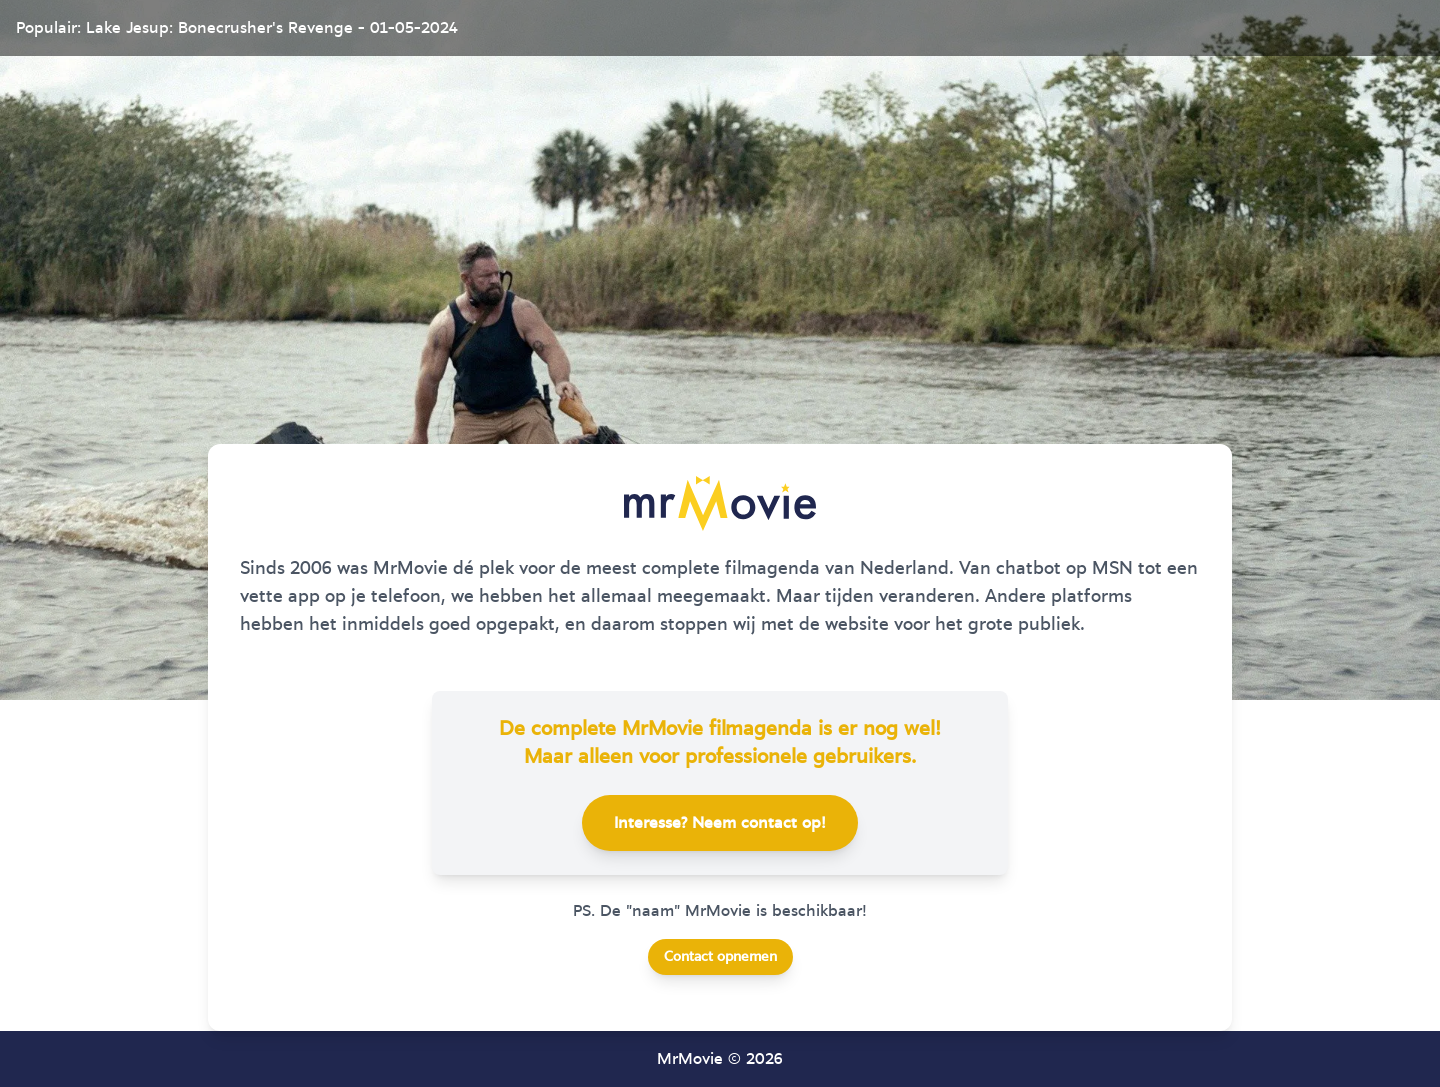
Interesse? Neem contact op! (720, 823)
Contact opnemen (720, 957)
